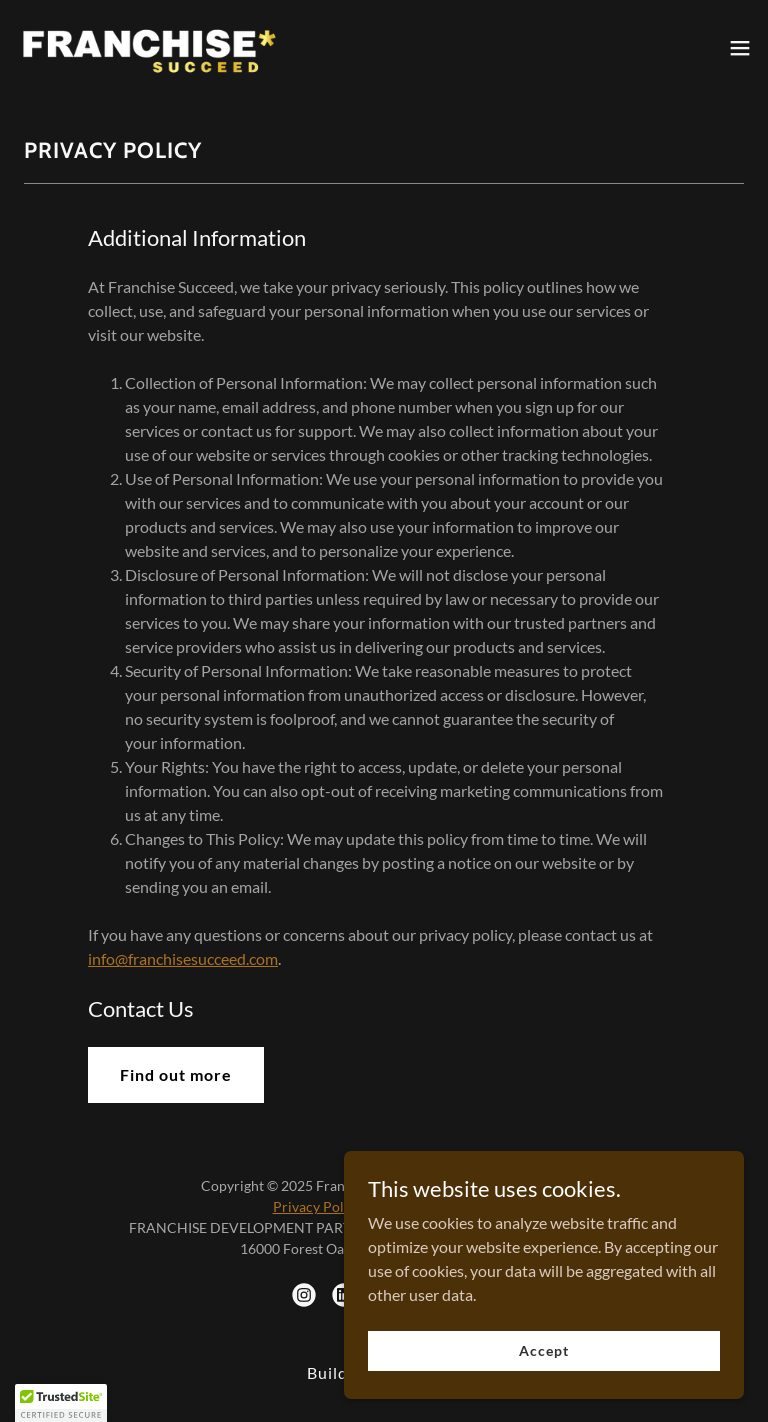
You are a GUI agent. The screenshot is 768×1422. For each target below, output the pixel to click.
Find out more (176, 1074)
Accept (543, 1377)
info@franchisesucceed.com (183, 958)
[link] (148, 48)
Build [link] (327, 1372)
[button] (740, 48)
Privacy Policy (317, 1206)
